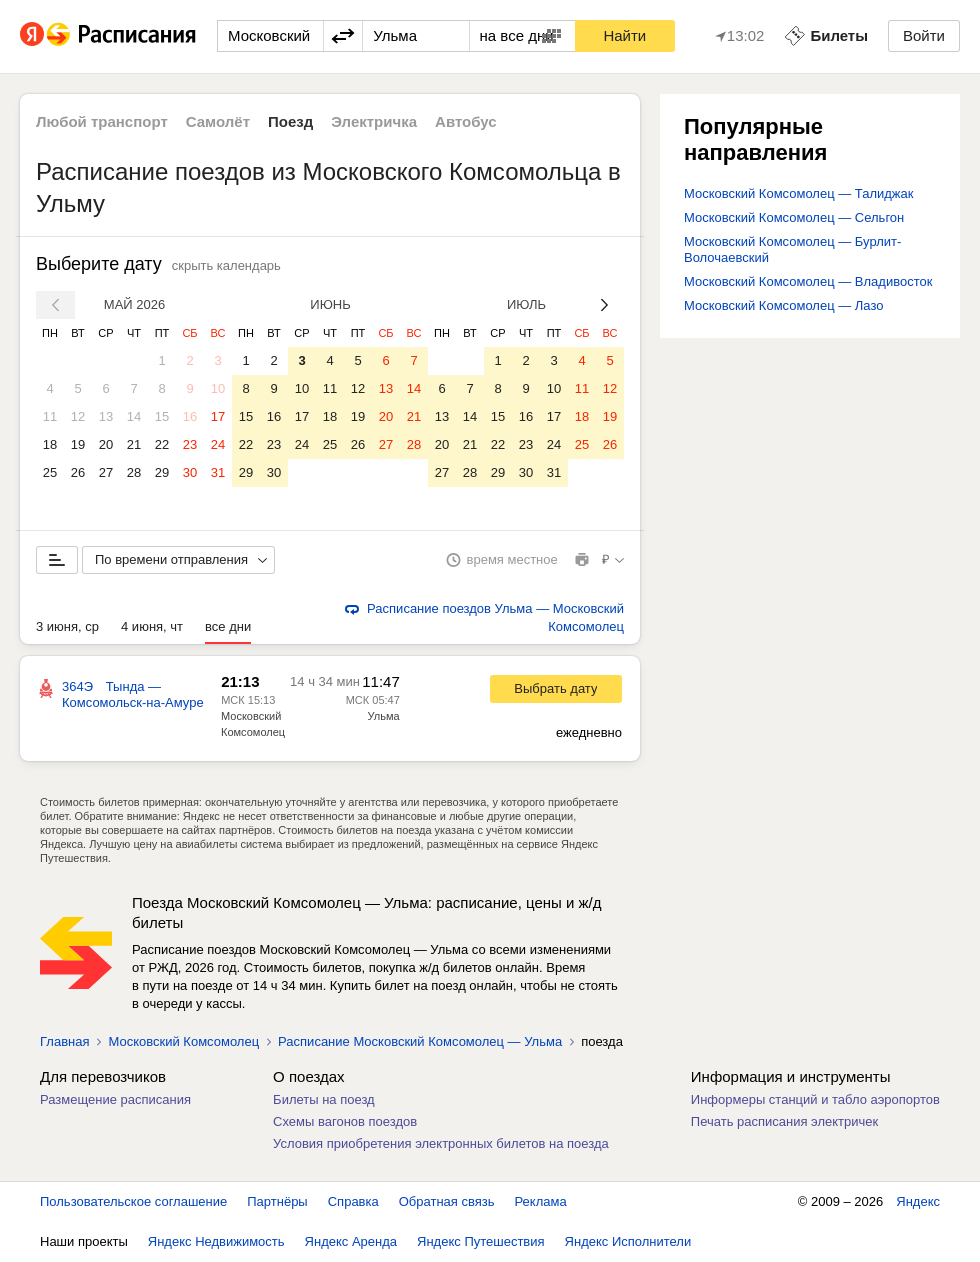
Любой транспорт (102, 121)
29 (162, 472)
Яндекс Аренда (351, 1241)
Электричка (374, 121)
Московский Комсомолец (183, 1041)
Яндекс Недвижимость (216, 1241)
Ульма (384, 716)
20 (106, 444)
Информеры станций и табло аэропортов (815, 1099)
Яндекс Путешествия (481, 1241)
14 (134, 416)
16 (190, 416)
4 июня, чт (152, 626)
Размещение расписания (115, 1099)
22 (162, 444)
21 (134, 444)
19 (78, 444)
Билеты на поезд (324, 1099)
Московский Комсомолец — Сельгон (794, 217)
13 (106, 416)
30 (190, 472)
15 (162, 416)
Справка (353, 1201)
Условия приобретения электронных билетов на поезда (441, 1143)
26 (78, 472)
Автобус (466, 121)
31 (218, 472)
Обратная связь (447, 1201)
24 (218, 444)
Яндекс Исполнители (628, 1241)
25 (50, 472)
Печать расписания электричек (784, 1121)
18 (50, 444)
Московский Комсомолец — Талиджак (798, 193)
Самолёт (218, 121)
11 (50, 416)
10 (218, 388)
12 (78, 416)
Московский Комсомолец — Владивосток (808, 281)
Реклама (541, 1201)
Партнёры (277, 1201)
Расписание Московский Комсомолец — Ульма (420, 1041)
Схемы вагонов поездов (345, 1121)
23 (190, 444)
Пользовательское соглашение (133, 1201)
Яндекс (918, 1201)
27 (106, 472)
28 (134, 472)
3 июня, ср (67, 626)
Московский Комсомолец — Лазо (784, 305)
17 (218, 416)
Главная (64, 1041)
